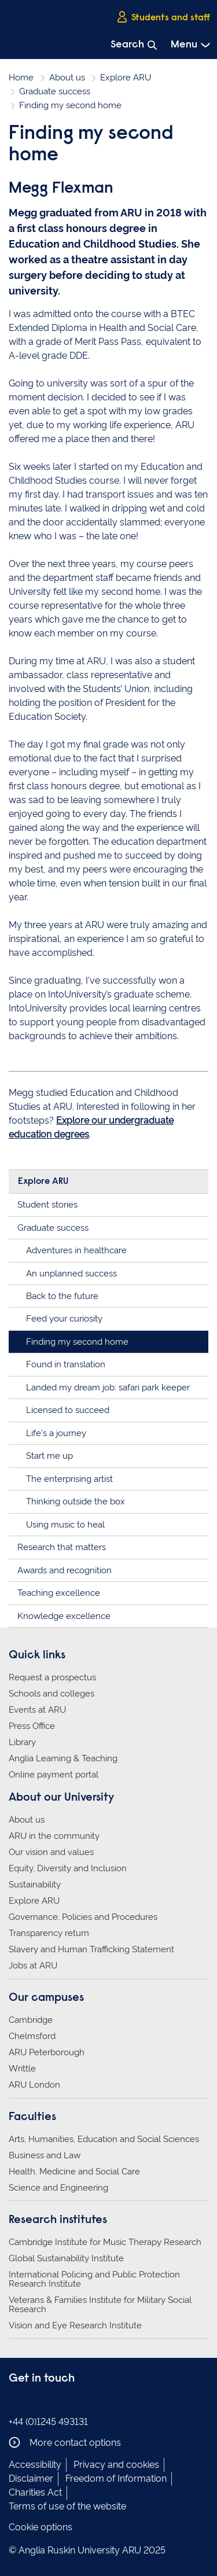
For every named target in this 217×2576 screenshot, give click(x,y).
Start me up (49, 1456)
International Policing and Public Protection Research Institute (94, 2279)
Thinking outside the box (75, 1501)
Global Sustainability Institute (66, 2258)
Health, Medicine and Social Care (74, 2171)
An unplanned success (71, 1273)
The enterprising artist (69, 1479)
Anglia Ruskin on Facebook (16, 2402)
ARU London (34, 2085)
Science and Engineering (58, 2188)
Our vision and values (51, 1852)
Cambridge (31, 2020)
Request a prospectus (52, 1677)
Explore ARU (125, 77)
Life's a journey (56, 1433)
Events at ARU (37, 1710)
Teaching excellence (58, 1593)
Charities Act (35, 2492)
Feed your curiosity (64, 1318)
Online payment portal (53, 1774)
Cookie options (40, 2527)
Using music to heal (65, 1524)
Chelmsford (32, 2036)
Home (21, 77)
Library (22, 1742)
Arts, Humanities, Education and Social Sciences (104, 2139)
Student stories (47, 1204)
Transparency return (49, 1933)
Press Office (32, 1726)
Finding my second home (77, 1342)
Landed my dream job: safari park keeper (108, 1387)
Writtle (22, 2068)
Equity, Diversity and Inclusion (68, 1868)
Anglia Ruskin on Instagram (33, 2402)
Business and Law (44, 2155)
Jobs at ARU (33, 1965)
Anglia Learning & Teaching (63, 1758)
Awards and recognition (64, 1570)
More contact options (65, 2442)
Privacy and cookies (116, 2464)
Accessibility (35, 2464)
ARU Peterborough (46, 2052)
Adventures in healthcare (76, 1250)
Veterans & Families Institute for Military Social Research (100, 2304)
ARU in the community (54, 1836)
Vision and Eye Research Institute (75, 2325)
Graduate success (54, 91)
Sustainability (35, 1884)
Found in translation (65, 1364)
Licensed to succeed (67, 1410)
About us (67, 77)
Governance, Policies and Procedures (83, 1917)
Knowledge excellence (64, 1616)
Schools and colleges (51, 1693)
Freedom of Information (116, 2478)
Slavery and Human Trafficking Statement (91, 1949)
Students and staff (163, 17)
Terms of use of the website (67, 2506)
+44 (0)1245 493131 (48, 2421)
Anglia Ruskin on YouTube (68, 2402)
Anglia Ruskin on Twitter (50, 2402)
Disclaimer (31, 2478)
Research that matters (61, 1547)
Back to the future (62, 1296)
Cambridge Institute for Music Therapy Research (105, 2242)
